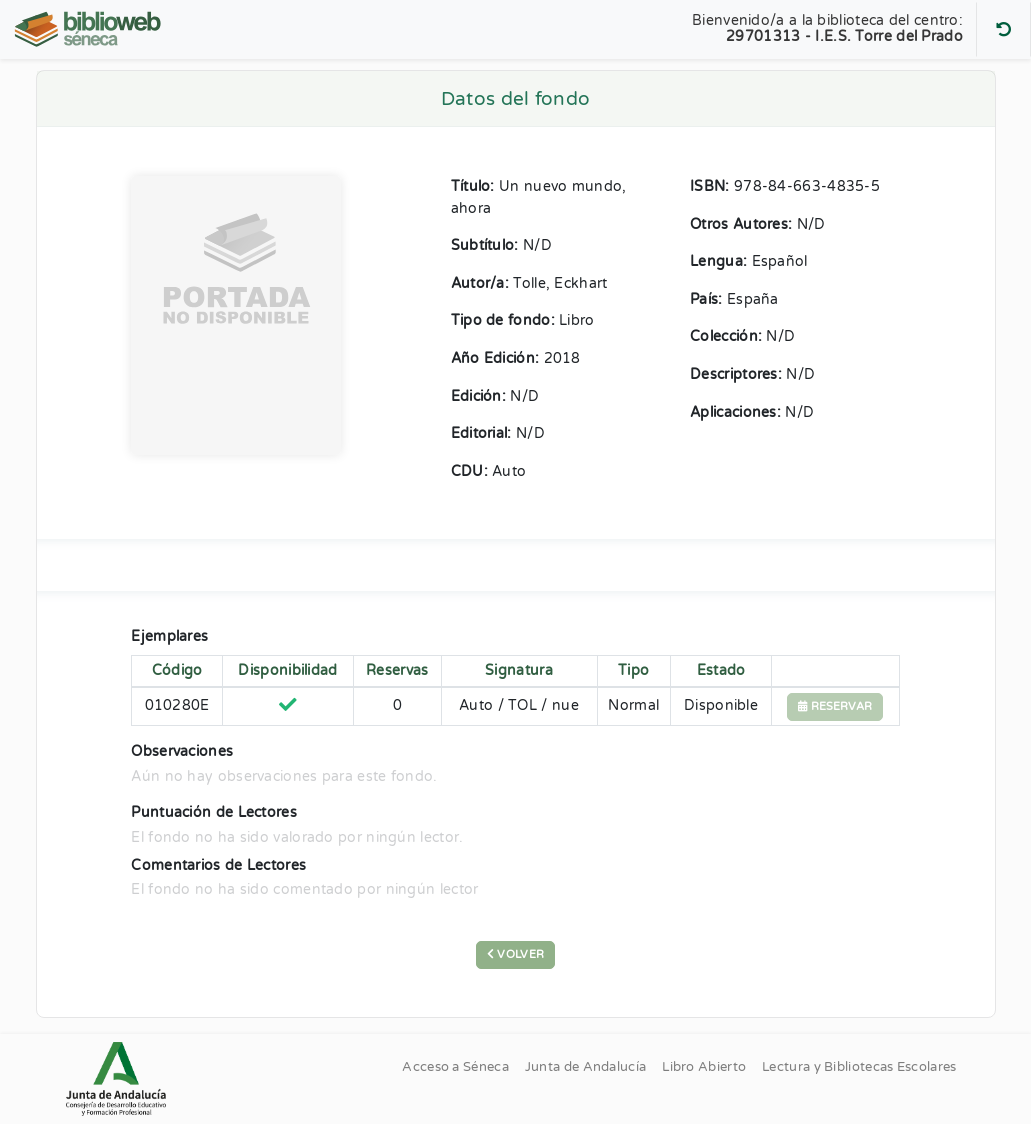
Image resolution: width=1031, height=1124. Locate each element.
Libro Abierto (704, 1067)
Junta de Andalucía (585, 1067)
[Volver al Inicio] (90, 29)
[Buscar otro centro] (1003, 29)
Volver (515, 954)
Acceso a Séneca (455, 1067)
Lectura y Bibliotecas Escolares (859, 1067)
